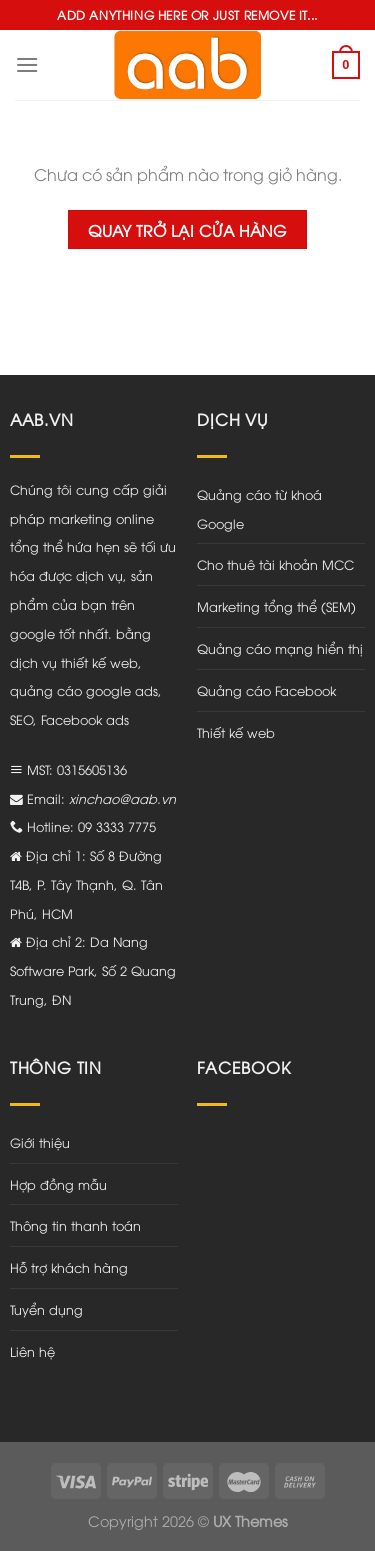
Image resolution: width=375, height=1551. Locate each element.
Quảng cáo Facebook (266, 690)
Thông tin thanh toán (75, 1225)
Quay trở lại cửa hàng (188, 229)
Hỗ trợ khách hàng (69, 1267)
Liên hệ (32, 1351)
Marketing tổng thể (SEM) (276, 606)
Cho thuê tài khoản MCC (275, 564)
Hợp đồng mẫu (58, 1184)
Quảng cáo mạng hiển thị (280, 648)
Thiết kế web (236, 732)
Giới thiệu (40, 1142)
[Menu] (27, 64)
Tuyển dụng (46, 1309)
